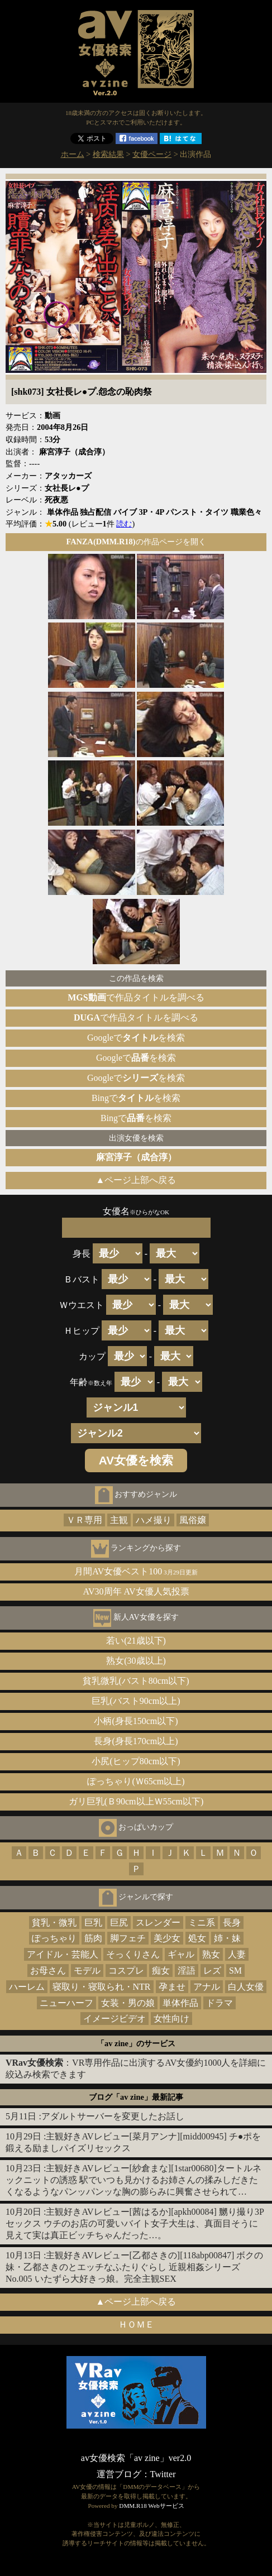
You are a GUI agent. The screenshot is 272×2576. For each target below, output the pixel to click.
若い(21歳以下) (136, 1640)
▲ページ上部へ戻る (136, 1180)
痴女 (161, 1970)
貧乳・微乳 (54, 1922)
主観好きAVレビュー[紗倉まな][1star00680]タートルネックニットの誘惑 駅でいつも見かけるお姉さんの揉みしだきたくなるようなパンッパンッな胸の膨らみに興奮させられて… (133, 2179)
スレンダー (158, 1922)
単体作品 (180, 2003)
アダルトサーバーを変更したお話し (112, 2116)
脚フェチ (128, 1938)
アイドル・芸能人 (62, 1954)
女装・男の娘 (128, 2003)
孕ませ (172, 1986)
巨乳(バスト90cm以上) (136, 1701)
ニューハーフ (66, 2003)
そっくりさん (133, 1954)
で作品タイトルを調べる (136, 997)
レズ (212, 1970)
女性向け (171, 2018)
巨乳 (93, 1922)
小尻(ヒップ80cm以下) (136, 1761)
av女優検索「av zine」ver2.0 (136, 2458)
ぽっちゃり (54, 1938)
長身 (232, 1922)
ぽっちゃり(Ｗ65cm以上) (135, 1781)
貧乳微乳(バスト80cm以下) (136, 1681)
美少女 (167, 1938)
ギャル (181, 1954)
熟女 (211, 1954)
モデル (87, 1970)
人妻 (237, 1954)
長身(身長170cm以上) (136, 1741)
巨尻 (119, 1922)
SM (235, 1970)
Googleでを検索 (136, 1037)
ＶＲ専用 (84, 1520)
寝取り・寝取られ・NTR (102, 1986)
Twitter (163, 2474)
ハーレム (27, 1986)
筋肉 (93, 1938)
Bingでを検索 (136, 1098)
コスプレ (126, 1970)
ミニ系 (201, 1922)
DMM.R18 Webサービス (151, 2505)
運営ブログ (119, 2474)
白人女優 (246, 1986)
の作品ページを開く (136, 541)
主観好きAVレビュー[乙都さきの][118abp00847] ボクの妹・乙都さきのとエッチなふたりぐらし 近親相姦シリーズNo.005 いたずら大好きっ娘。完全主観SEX (134, 2267)
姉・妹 (227, 1938)
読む (124, 523)
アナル (206, 1986)
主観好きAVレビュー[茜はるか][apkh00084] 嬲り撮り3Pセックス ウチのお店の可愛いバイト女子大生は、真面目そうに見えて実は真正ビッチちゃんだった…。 (135, 2223)
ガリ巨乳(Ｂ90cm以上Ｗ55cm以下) (136, 1801)
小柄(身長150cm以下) (136, 1721)
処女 (197, 1938)
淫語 (186, 1970)
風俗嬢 (192, 1520)
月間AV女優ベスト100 (136, 1571)
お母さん (48, 1970)
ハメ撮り (153, 1520)
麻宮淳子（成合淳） (136, 1157)
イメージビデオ (114, 2018)
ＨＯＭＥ (136, 2324)
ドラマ (219, 2003)
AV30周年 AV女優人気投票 (136, 1591)
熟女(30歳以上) (136, 1660)
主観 (119, 1520)
